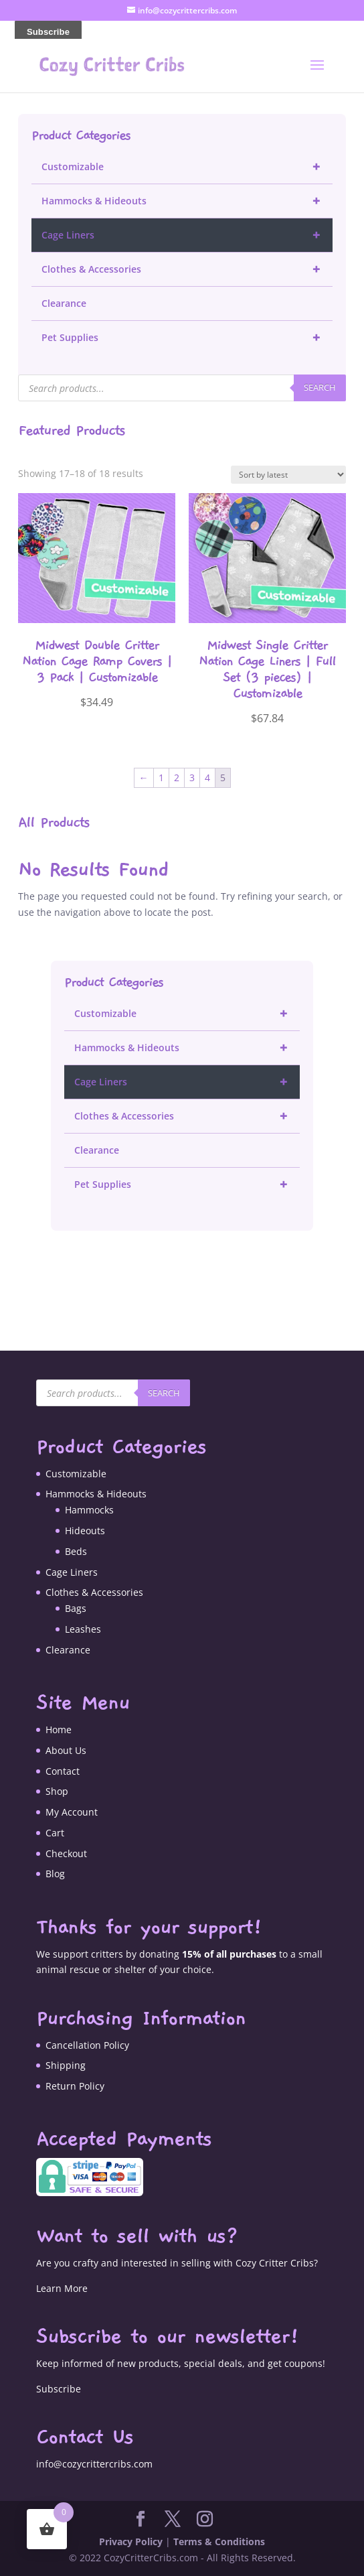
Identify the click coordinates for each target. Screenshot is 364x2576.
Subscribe (58, 2388)
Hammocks (89, 1509)
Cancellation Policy (87, 2045)
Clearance (63, 303)
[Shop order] (288, 475)
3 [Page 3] (192, 777)
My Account (72, 1812)
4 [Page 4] (207, 777)
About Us (66, 1750)
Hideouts (85, 1530)
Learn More (62, 2288)
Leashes (83, 1629)
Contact (63, 1771)
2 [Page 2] (176, 777)
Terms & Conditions (219, 2541)
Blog (55, 1873)
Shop (57, 1791)
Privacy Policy (131, 2541)
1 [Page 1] (161, 777)
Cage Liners (187, 235)
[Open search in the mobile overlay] (182, 388)
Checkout (66, 1853)
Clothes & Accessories (187, 269)
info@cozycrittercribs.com (94, 2463)
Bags (75, 1608)
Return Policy (75, 2086)
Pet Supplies (187, 337)
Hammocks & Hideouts (187, 201)
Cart (55, 1832)
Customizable (187, 167)
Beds (76, 1551)
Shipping (66, 2065)
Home (59, 1729)
